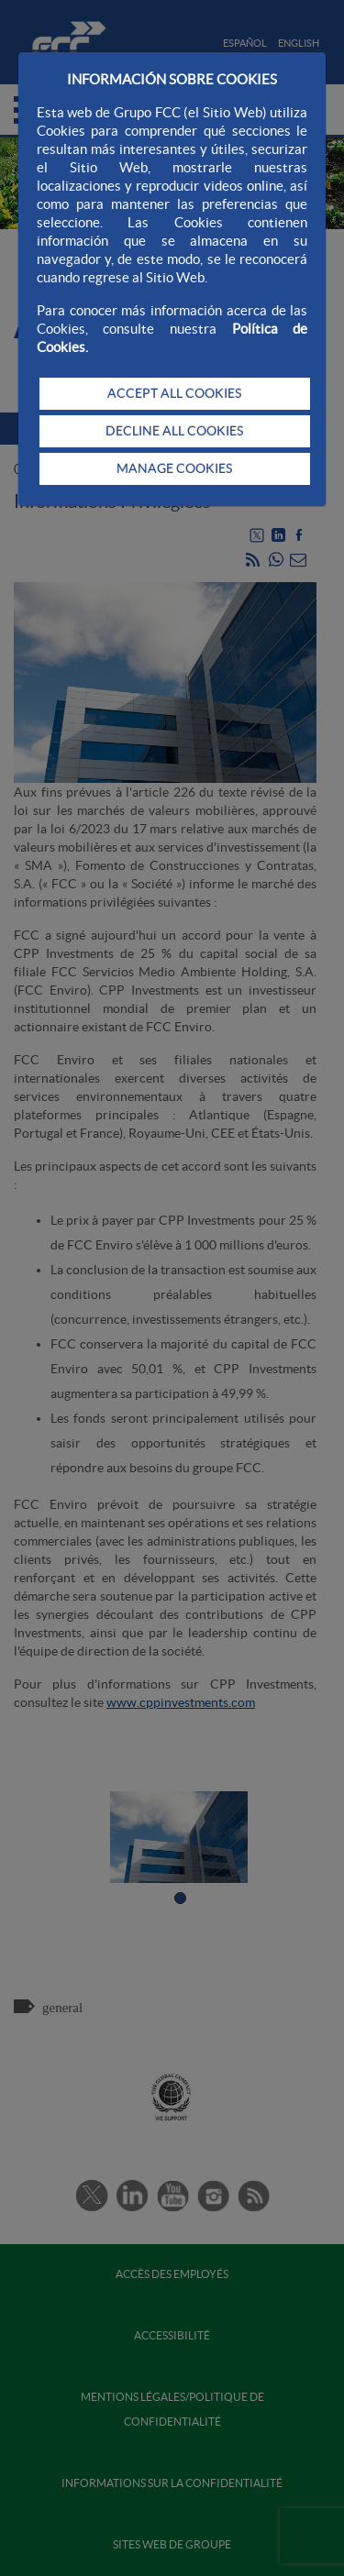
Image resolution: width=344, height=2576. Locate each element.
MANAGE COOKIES (174, 468)
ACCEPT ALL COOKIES (174, 393)
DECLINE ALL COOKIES (174, 431)
